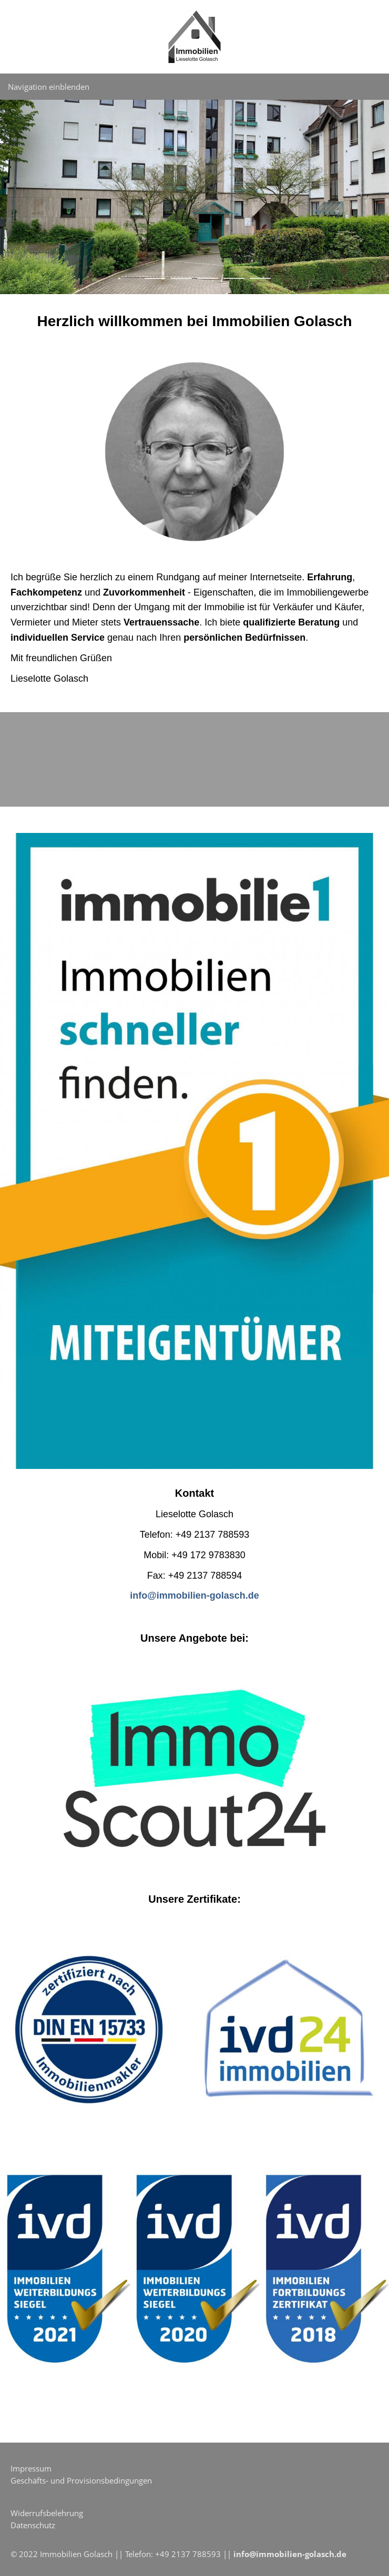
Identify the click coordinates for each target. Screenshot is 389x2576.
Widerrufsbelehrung (47, 2513)
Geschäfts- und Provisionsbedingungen (81, 2480)
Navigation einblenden (48, 86)
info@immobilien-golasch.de (289, 2554)
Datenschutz (33, 2525)
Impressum (31, 2468)
